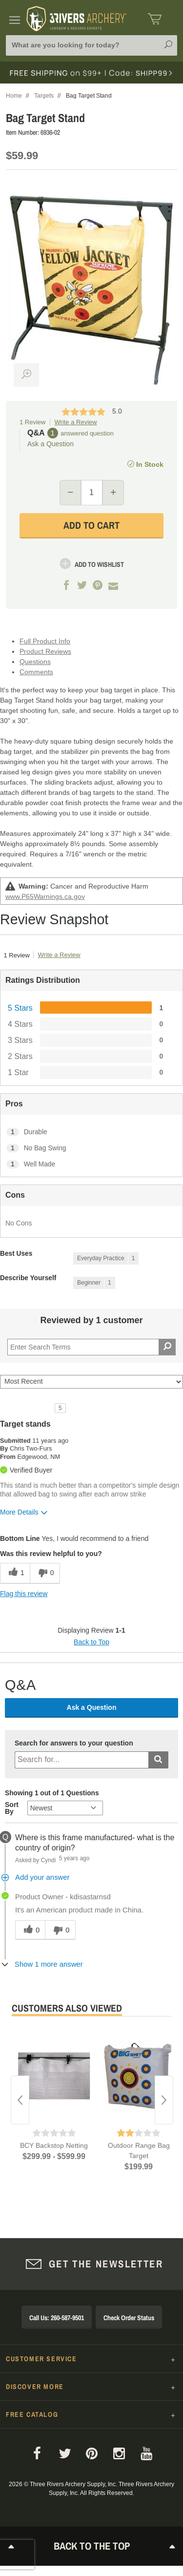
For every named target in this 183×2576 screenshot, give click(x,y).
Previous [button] (20, 2100)
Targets (44, 95)
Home (14, 95)
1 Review (32, 422)
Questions (35, 661)
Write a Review (75, 422)
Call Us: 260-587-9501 (56, 2317)
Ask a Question (50, 444)
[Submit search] (158, 1759)
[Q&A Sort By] (65, 1808)
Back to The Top (92, 2546)
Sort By (12, 1808)
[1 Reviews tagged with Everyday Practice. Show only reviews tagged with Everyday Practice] (106, 1258)
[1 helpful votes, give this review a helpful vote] (15, 1573)
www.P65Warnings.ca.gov (45, 896)
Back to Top (91, 1642)
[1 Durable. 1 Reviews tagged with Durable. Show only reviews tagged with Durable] (91, 1132)
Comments (36, 672)
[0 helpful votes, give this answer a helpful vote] (30, 1930)
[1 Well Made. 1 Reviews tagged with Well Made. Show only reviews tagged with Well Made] (91, 1164)
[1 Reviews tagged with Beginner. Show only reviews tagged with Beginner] (94, 1283)
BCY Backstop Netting (54, 2145)
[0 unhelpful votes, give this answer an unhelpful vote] (60, 1930)
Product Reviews (45, 651)
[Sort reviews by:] (91, 1382)
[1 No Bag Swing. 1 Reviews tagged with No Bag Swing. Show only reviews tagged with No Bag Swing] (91, 1148)
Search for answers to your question (74, 1743)
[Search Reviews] (91, 1347)
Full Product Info (45, 641)
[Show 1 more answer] (44, 1964)
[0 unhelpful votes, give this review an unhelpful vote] (45, 1573)
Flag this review (23, 1594)
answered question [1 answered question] (87, 433)
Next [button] (164, 2100)
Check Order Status (128, 2317)
